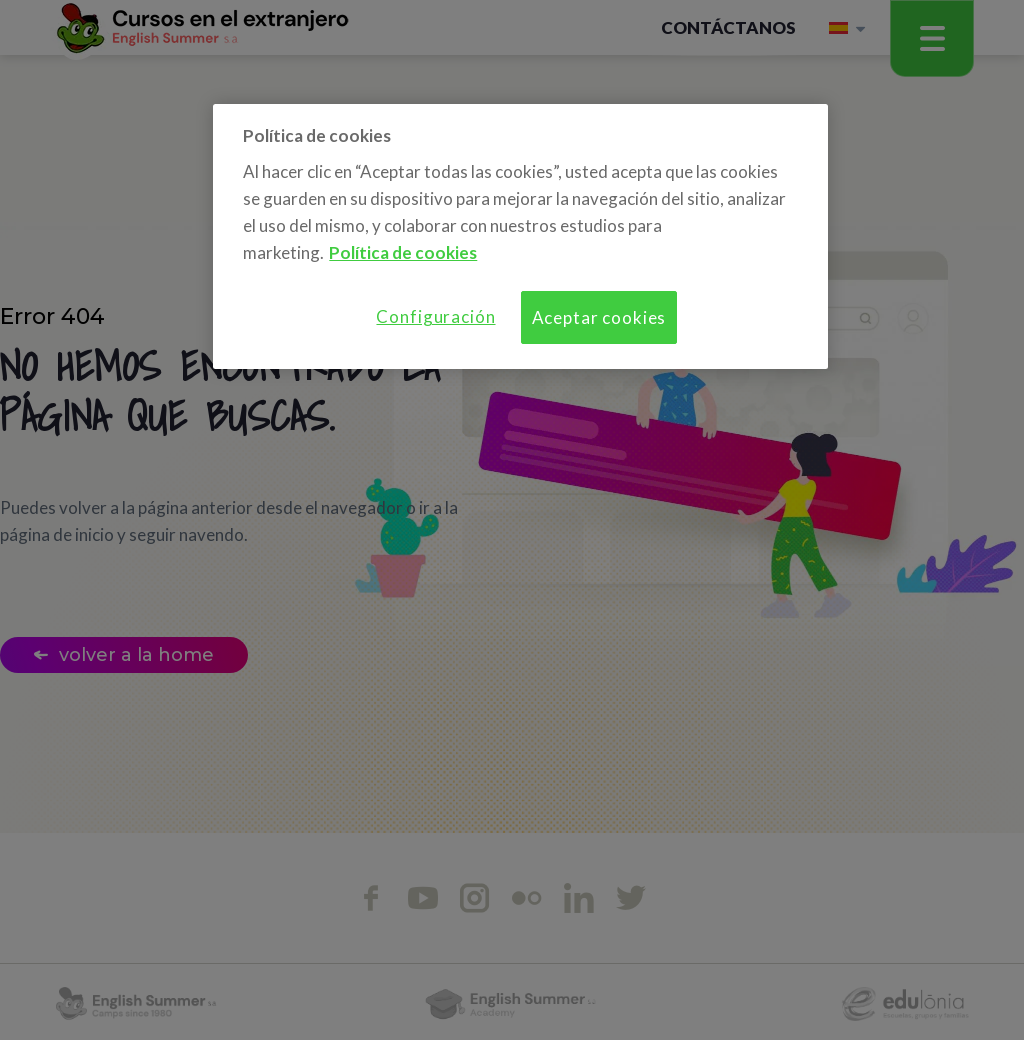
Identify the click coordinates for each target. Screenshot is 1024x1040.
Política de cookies (403, 252)
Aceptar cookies (599, 317)
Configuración (435, 316)
